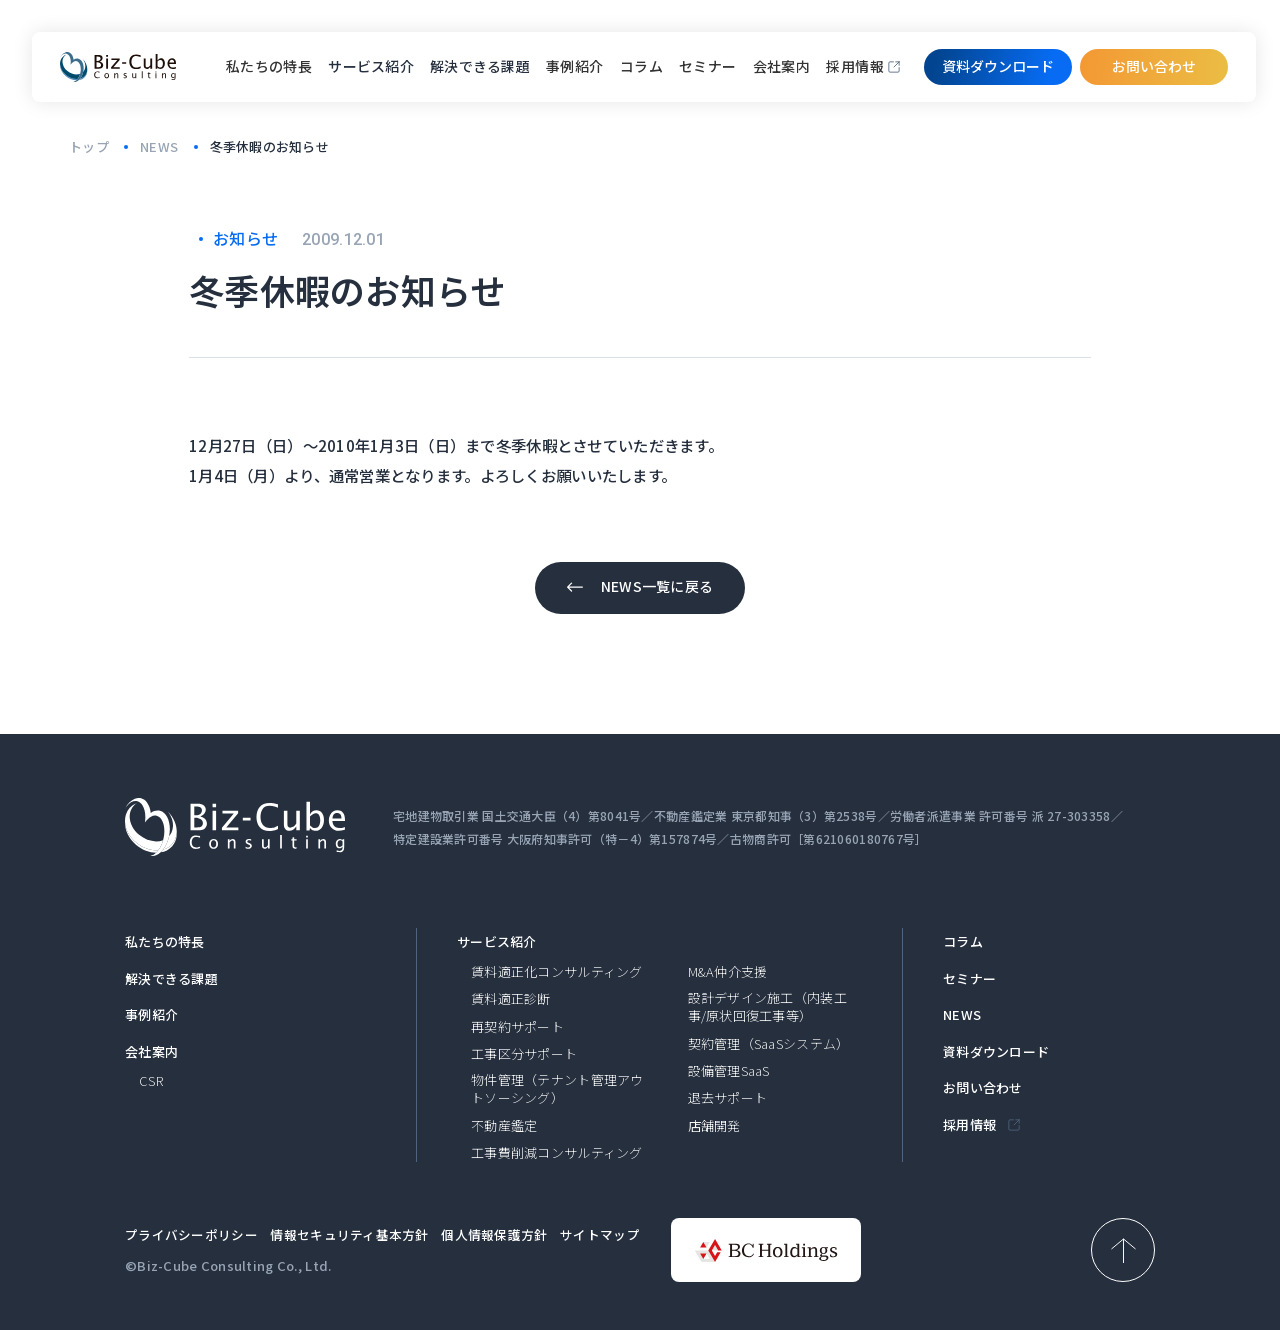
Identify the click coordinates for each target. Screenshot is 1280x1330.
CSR (151, 1081)
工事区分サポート (524, 1054)
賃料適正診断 (511, 999)
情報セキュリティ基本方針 (349, 1234)
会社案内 (782, 66)
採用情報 (855, 66)
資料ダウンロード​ (998, 66)
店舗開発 (714, 1126)
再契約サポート (517, 1027)
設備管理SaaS (729, 1071)
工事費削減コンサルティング (557, 1153)
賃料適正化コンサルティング (557, 972)
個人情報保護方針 (494, 1234)
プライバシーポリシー (191, 1234)
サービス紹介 (497, 942)
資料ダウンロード (996, 1052)
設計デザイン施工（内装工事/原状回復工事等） (767, 1007)
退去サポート (728, 1098)
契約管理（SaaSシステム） (769, 1044)
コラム (641, 66)
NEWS (962, 1015)
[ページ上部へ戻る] (1123, 1250)
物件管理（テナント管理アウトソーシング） (557, 1089)
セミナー (708, 66)
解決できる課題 (171, 979)
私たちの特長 (269, 66)
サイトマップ (600, 1234)
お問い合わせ (1154, 66)
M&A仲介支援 (728, 972)
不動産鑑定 (504, 1126)
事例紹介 (575, 66)
